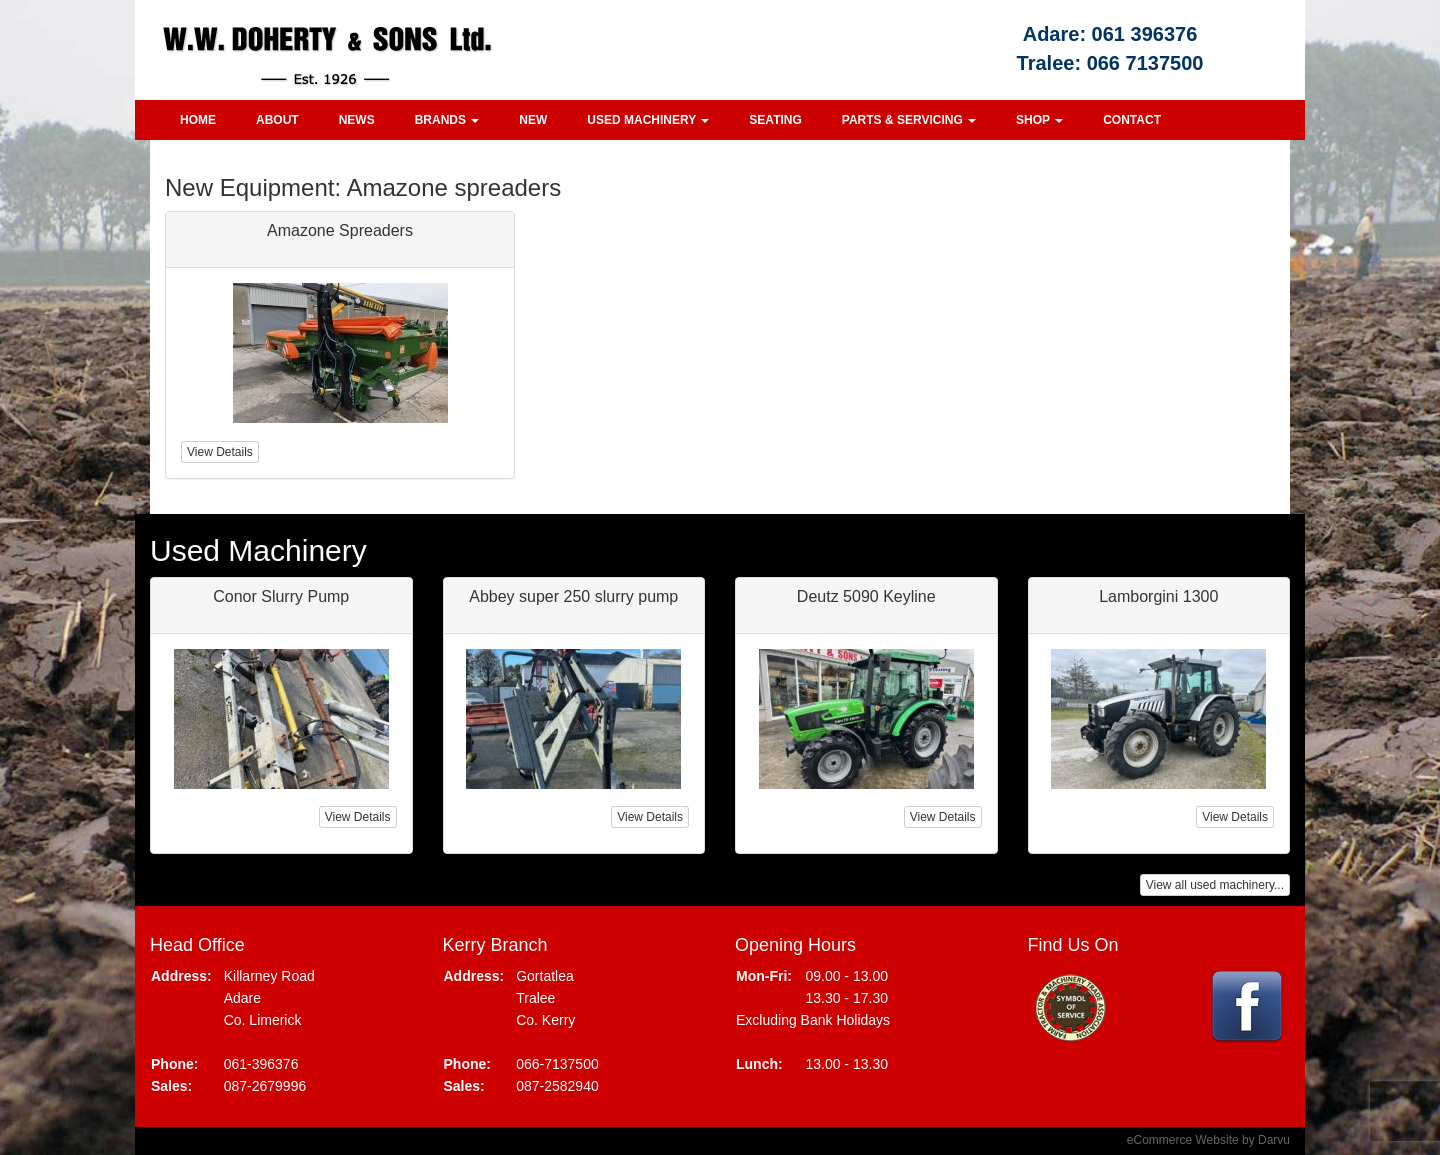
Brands (447, 120)
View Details (358, 817)
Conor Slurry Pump (281, 596)
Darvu (1274, 1140)
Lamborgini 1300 (1158, 596)
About (277, 120)
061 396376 (1145, 34)
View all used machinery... (1215, 885)
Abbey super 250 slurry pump (573, 596)
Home (198, 120)
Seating (775, 120)
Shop (1039, 120)
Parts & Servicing (909, 120)
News (357, 120)
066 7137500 (1145, 63)
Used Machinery (648, 120)
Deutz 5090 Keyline (866, 596)
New (533, 120)
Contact (1132, 120)
